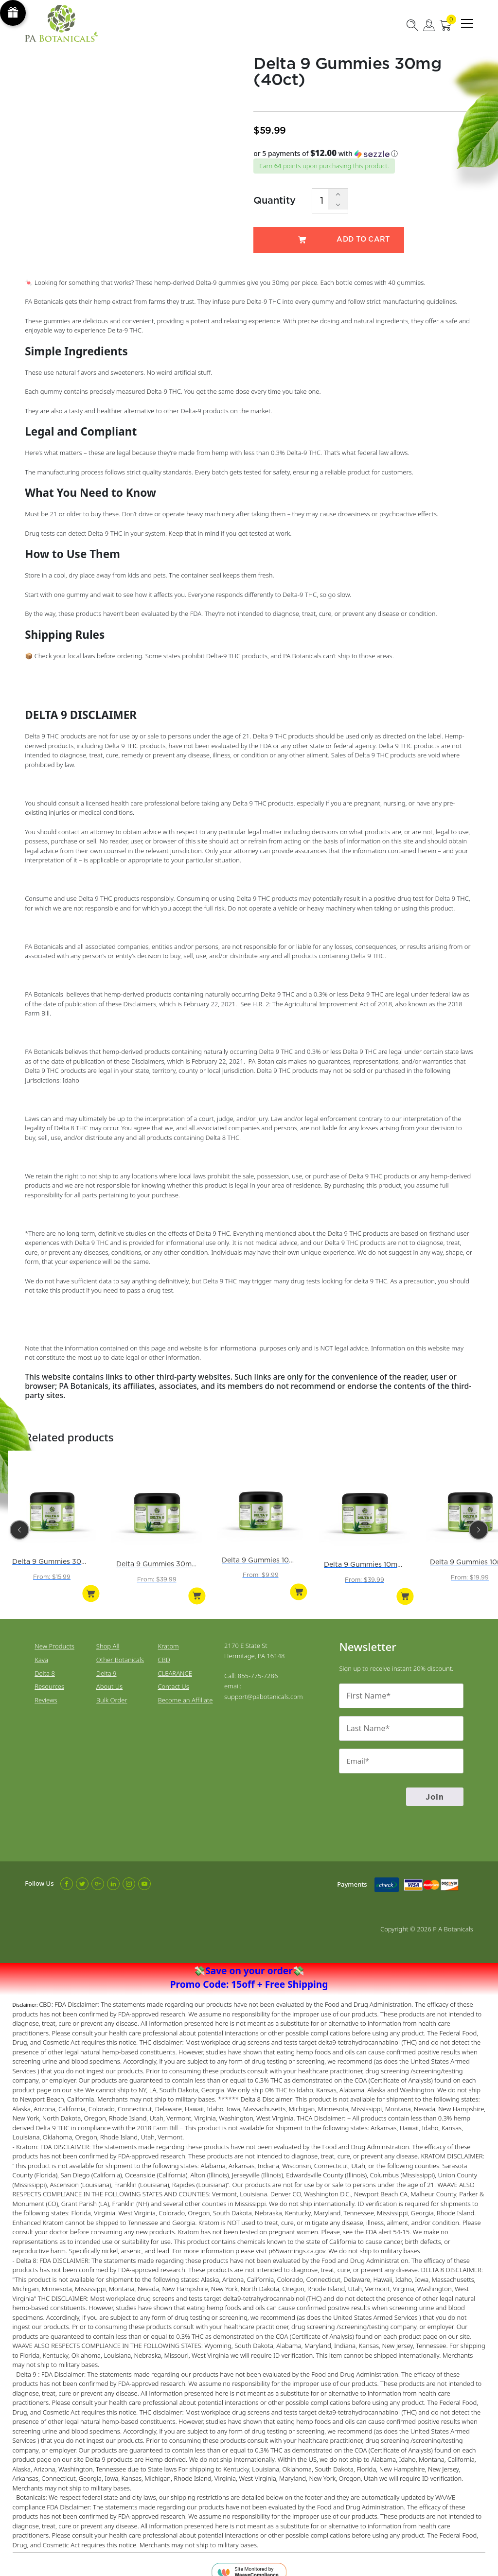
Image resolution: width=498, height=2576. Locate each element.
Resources (49, 1677)
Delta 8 (45, 1663)
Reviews (46, 1690)
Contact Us (173, 1677)
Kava (41, 1650)
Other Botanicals (120, 1650)
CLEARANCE (175, 1663)
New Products (54, 1636)
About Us (109, 1677)
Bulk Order (111, 1690)
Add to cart (328, 240)
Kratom (168, 1636)
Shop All (108, 1636)
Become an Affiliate (185, 1690)
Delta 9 (106, 1663)
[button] (363, 153)
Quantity (274, 199)
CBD (164, 1650)
